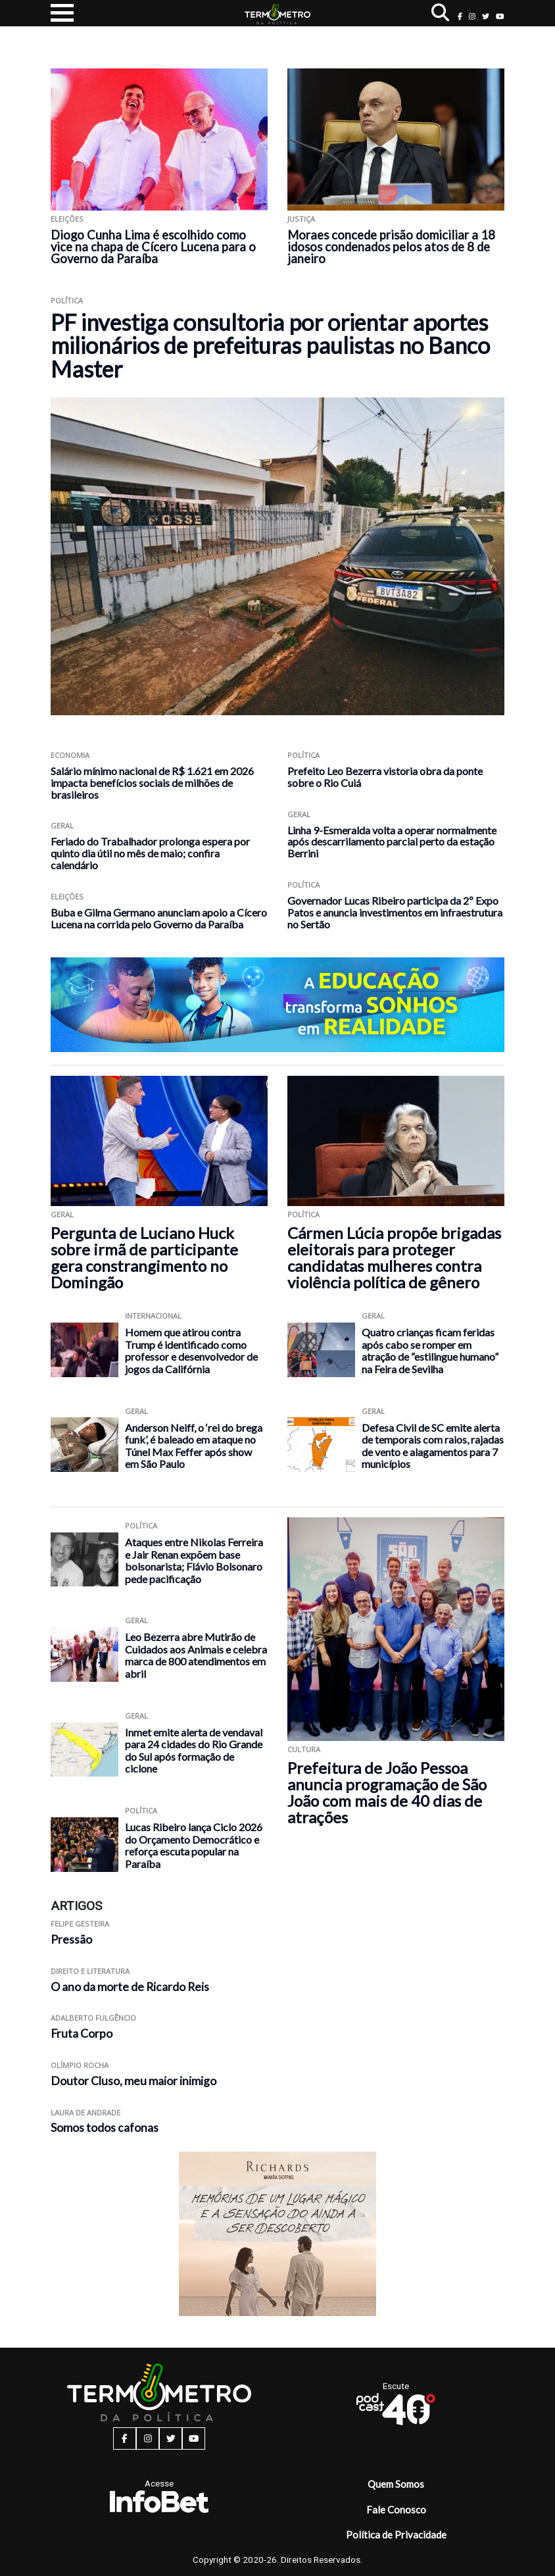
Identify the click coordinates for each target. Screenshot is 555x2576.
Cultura (303, 1749)
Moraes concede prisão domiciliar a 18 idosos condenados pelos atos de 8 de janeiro (391, 247)
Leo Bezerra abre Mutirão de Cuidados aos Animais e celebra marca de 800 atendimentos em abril (196, 1655)
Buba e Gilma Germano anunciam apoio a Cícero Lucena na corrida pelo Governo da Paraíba (159, 918)
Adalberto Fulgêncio (93, 2018)
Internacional (153, 1316)
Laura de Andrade (85, 2112)
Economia (70, 755)
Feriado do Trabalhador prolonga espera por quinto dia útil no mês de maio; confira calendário (150, 853)
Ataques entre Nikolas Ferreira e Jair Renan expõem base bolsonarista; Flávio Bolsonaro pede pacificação (194, 1560)
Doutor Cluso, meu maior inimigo (133, 2081)
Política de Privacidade (396, 2534)
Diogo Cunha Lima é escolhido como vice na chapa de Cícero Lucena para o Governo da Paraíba (153, 247)
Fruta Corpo (81, 2033)
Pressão (71, 1939)
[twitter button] (485, 16)
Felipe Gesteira (80, 1924)
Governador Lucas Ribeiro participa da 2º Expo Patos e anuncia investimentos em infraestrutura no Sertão (394, 912)
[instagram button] (472, 16)
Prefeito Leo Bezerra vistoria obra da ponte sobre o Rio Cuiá (385, 777)
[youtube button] (500, 16)
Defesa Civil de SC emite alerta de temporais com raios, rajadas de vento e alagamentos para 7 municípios (433, 1446)
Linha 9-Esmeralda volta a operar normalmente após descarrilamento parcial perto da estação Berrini (391, 842)
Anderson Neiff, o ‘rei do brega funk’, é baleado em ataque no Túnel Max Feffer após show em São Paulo (193, 1446)
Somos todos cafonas (104, 2127)
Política (67, 300)
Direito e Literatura (90, 1971)
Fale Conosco (396, 2509)
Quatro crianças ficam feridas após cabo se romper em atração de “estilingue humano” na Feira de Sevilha (430, 1350)
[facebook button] (460, 16)
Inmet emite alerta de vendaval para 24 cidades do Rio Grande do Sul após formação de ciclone (193, 1750)
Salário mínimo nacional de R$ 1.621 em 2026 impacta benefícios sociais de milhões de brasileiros (152, 783)
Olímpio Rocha (80, 2065)
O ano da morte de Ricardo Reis (130, 1987)
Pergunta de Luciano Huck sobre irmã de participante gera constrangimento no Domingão (144, 1257)
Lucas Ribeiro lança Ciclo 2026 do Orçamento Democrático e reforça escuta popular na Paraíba (193, 1845)
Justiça (301, 219)
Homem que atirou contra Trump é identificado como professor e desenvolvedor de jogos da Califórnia (191, 1350)
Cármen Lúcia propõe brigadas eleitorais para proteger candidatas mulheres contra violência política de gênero (394, 1257)
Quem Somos (396, 2484)
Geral (62, 825)
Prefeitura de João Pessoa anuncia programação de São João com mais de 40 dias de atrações (387, 1792)
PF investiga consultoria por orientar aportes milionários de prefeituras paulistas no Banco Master (270, 345)
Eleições (67, 219)
